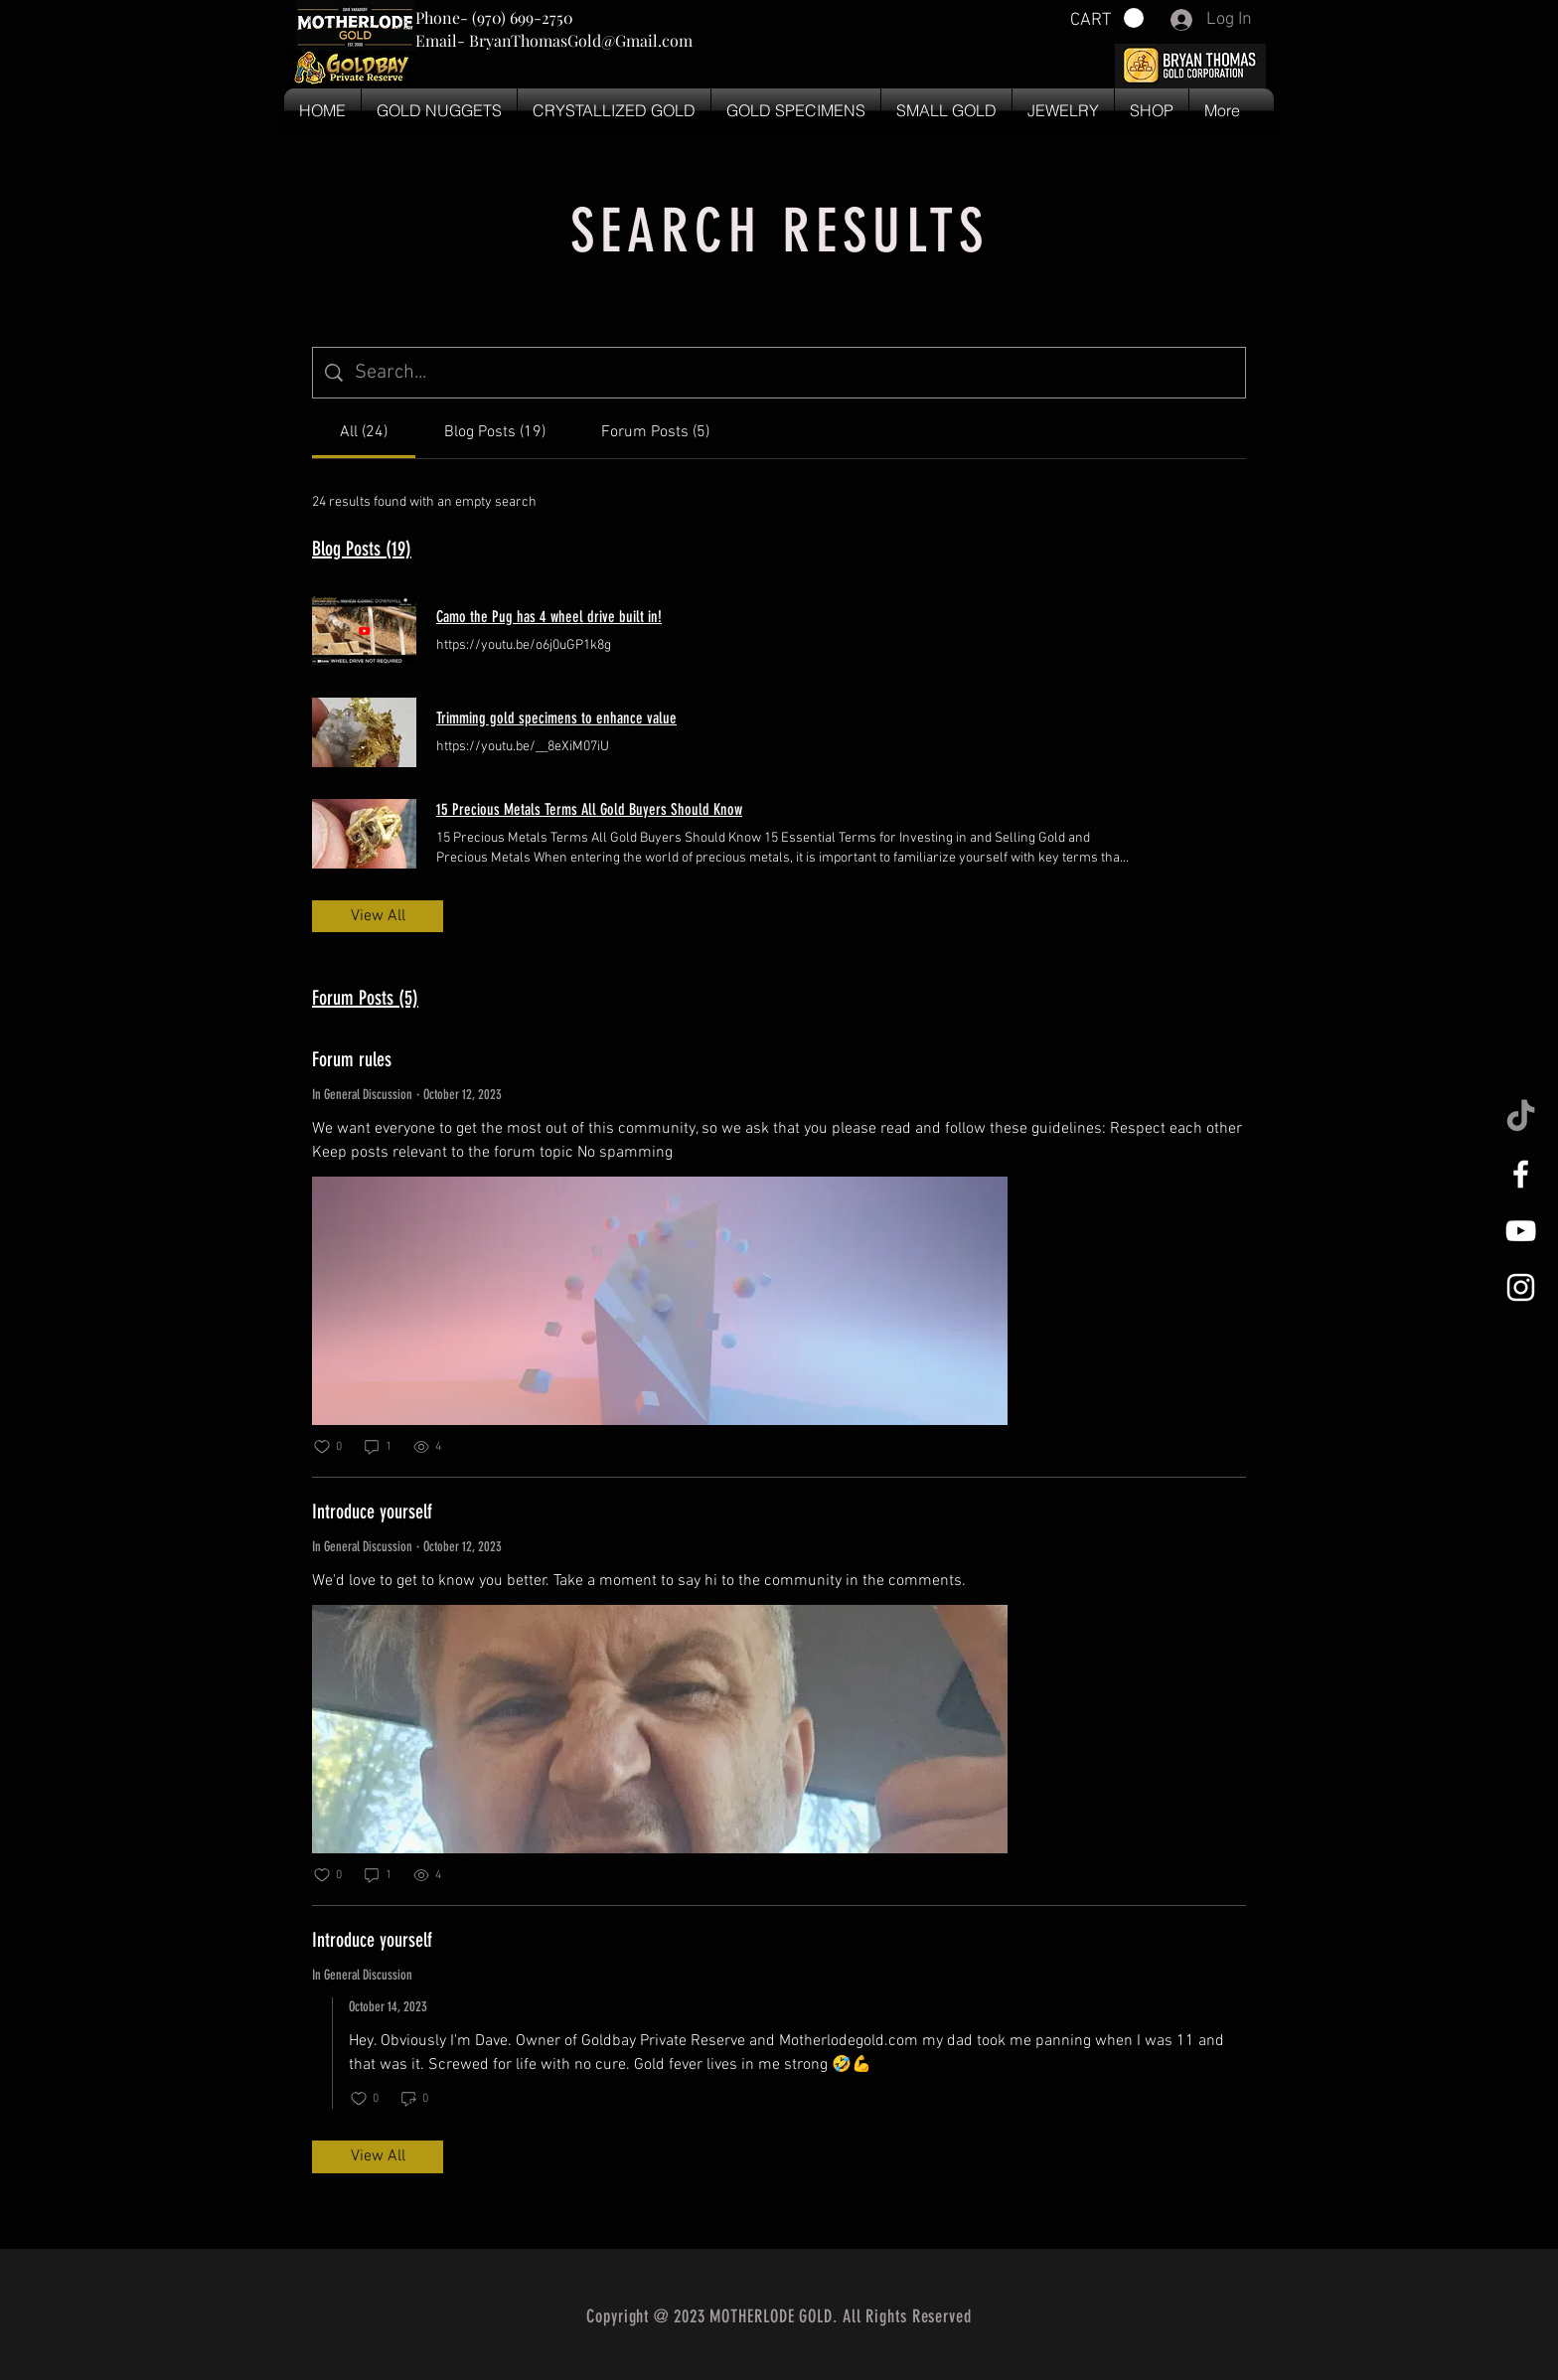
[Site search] (794, 372)
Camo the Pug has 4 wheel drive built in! (549, 616)
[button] (1107, 18)
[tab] (363, 432)
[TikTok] (1520, 1117)
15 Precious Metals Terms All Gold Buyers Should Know (589, 809)
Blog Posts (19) (361, 548)
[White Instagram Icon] (1520, 1287)
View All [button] (378, 916)
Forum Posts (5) (365, 998)
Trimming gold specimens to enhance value (556, 718)
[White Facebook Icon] (1520, 1174)
